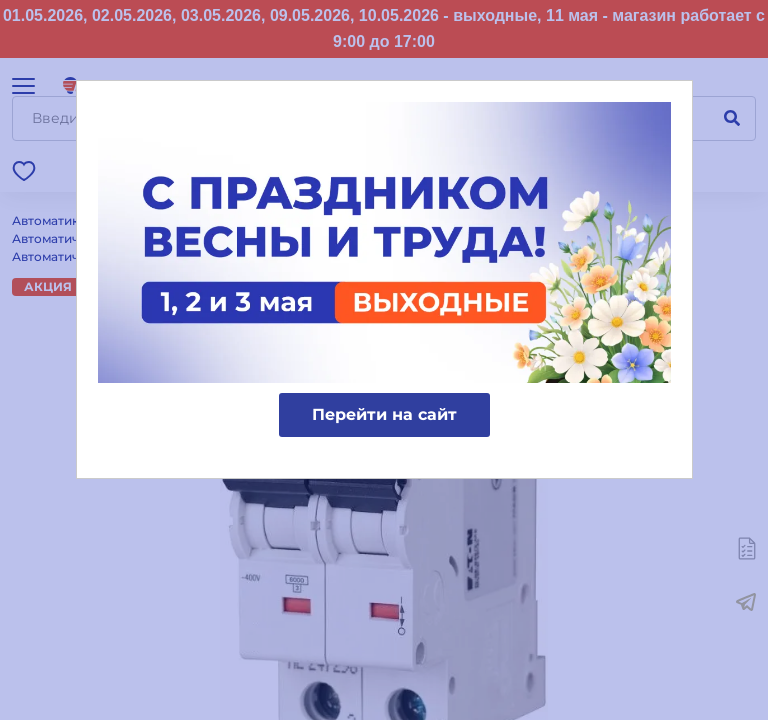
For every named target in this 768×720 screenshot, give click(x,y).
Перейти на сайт (384, 414)
